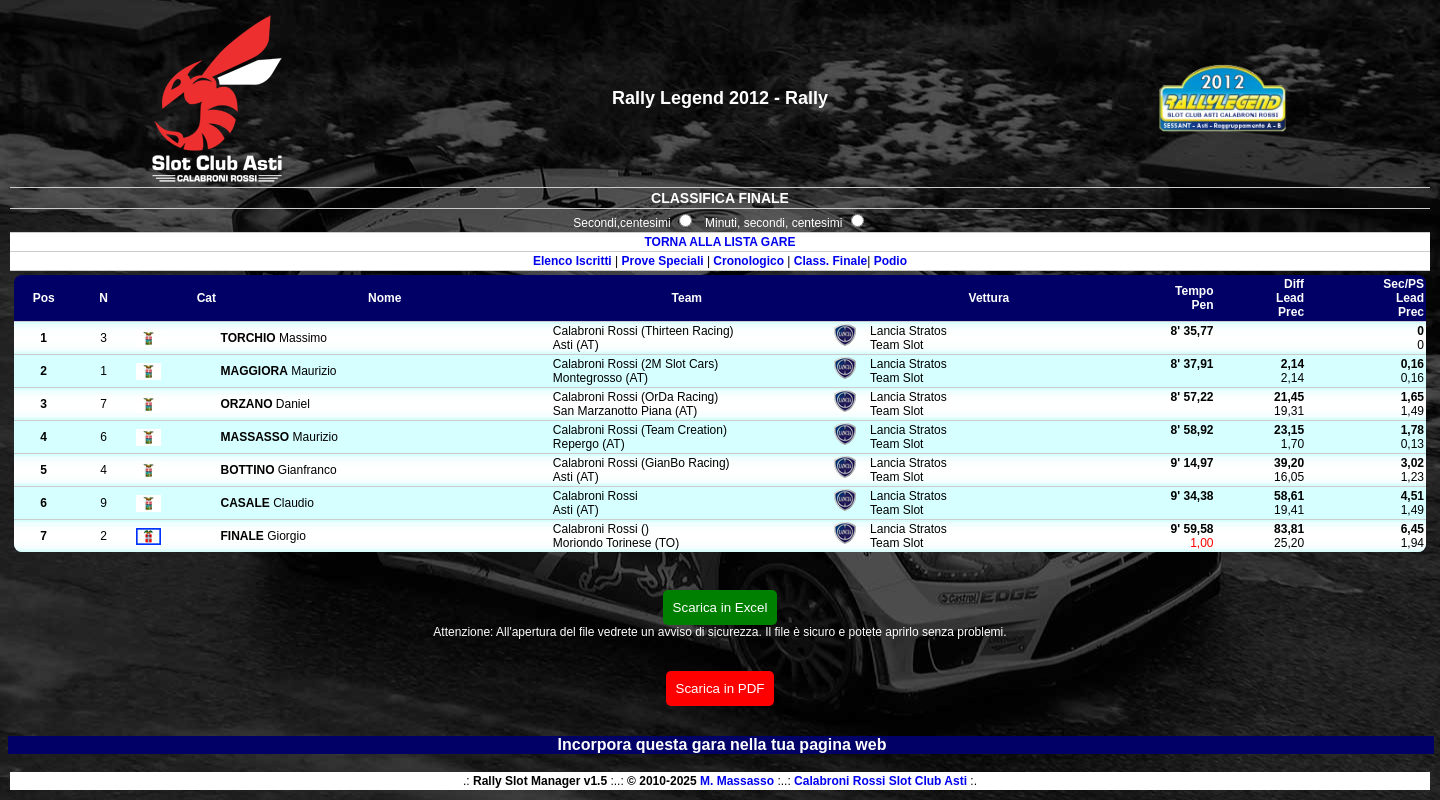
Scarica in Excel (720, 607)
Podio (890, 261)
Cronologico (748, 261)
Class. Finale (830, 261)
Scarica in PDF (720, 688)
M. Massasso (737, 781)
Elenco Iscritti (572, 261)
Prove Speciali (663, 261)
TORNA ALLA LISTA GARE (719, 242)
